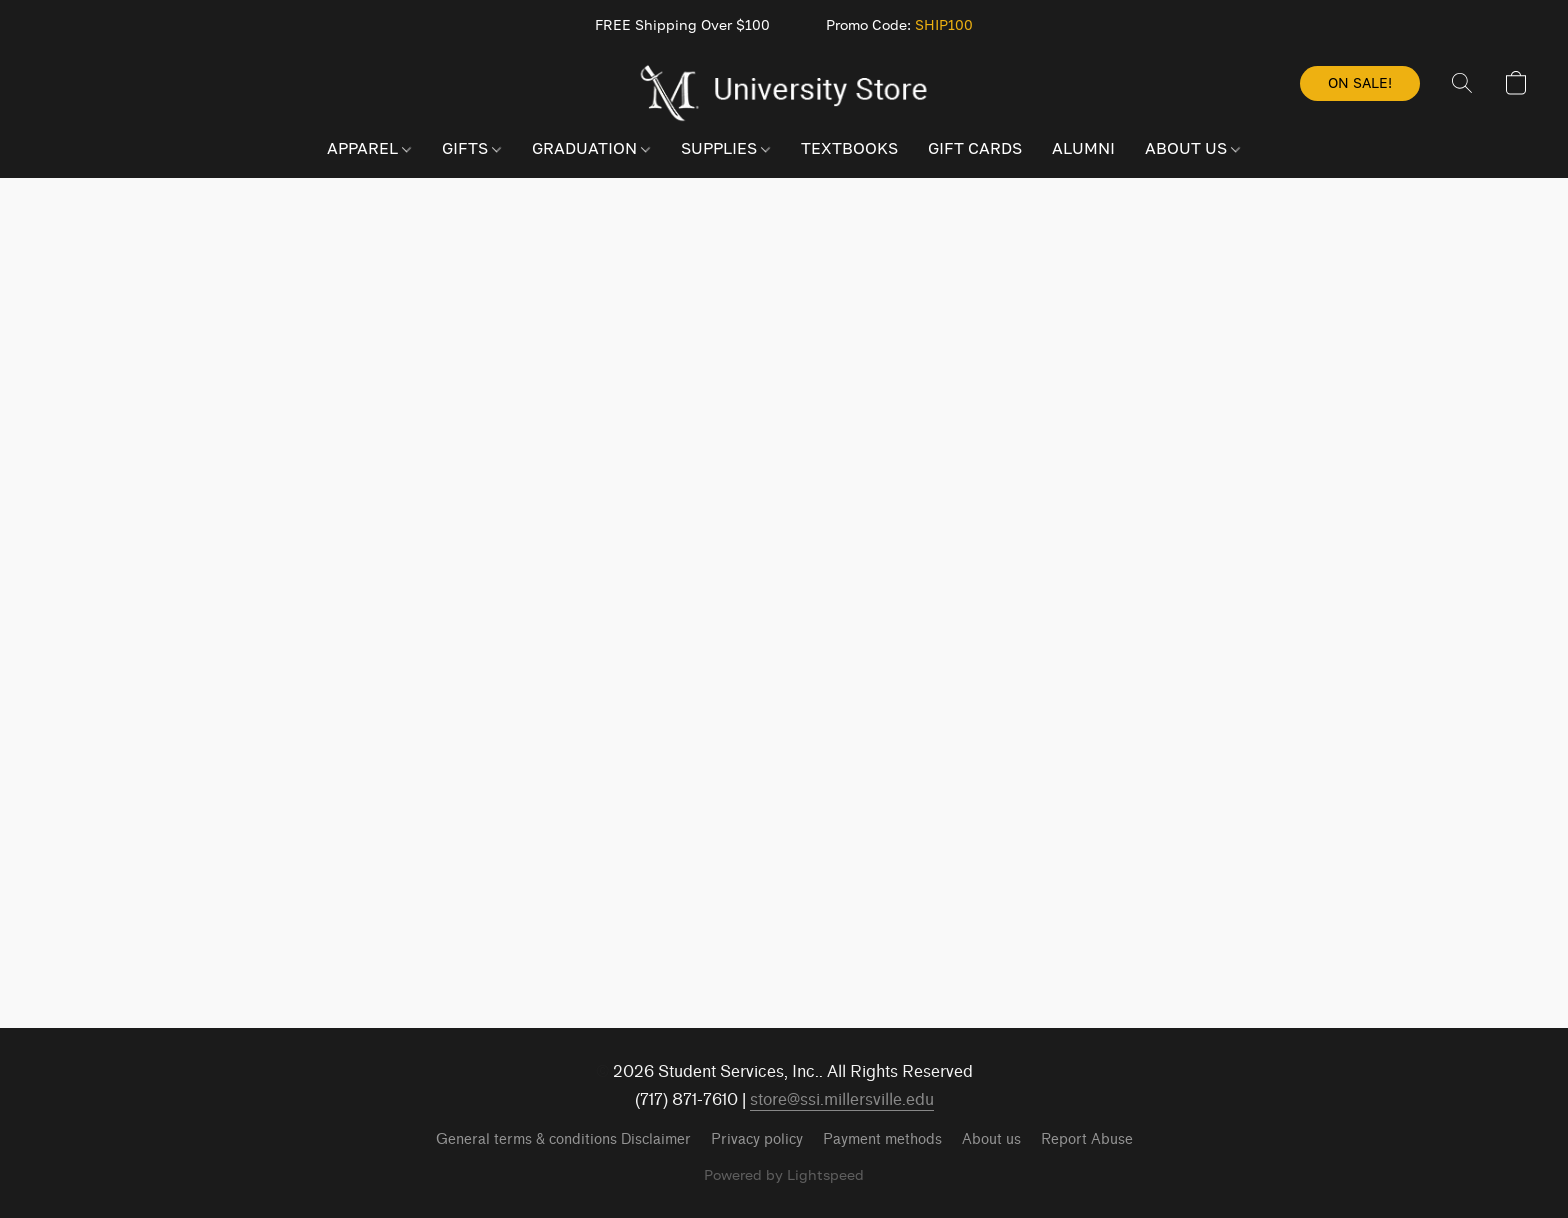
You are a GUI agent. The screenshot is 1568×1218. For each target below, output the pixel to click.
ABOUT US (1192, 148)
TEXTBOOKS (849, 148)
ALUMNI (1083, 148)
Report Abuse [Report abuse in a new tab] (1087, 1139)
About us (991, 1139)
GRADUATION (591, 148)
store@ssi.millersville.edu (842, 1099)
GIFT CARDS (975, 148)
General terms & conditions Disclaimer (563, 1139)
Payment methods (882, 1139)
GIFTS (471, 148)
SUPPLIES (725, 148)
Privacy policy (757, 1139)
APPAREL (369, 148)
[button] (784, 93)
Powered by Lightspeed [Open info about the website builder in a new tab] (784, 1174)
